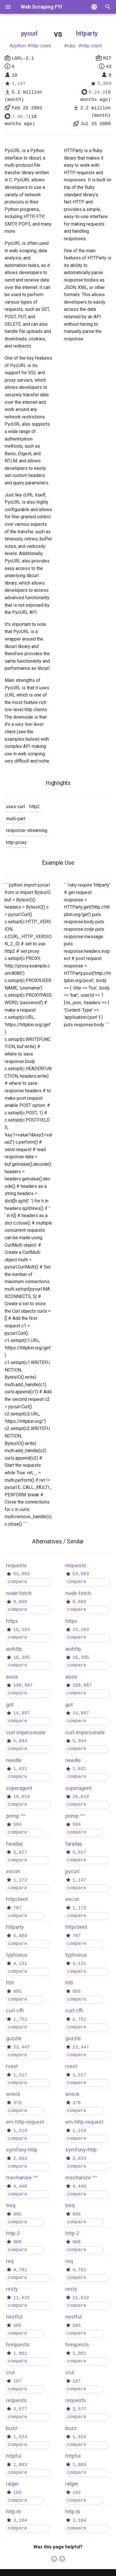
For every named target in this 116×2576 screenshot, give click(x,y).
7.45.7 (20, 117)
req (10, 2261)
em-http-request (25, 2122)
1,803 (20, 2465)
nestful (14, 2317)
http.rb (13, 2512)
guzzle (14, 2038)
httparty (87, 33)
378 (17, 2103)
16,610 (21, 1797)
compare (17, 1582)
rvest (12, 2066)
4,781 (20, 2270)
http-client (41, 46)
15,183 (21, 1630)
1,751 (20, 2019)
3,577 (20, 2409)
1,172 (20, 1880)
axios (12, 1677)
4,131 (20, 1964)
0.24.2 (97, 92)
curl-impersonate (25, 1732)
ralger (12, 2484)
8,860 (20, 1602)
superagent (19, 1788)
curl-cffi (15, 2010)
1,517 (20, 2075)
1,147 (19, 84)
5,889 (104, 84)
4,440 (20, 2186)
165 (17, 2493)
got (10, 1705)
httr (10, 1983)
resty (12, 2289)
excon (13, 1871)
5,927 (20, 1852)
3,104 (20, 2520)
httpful (13, 2456)
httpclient (17, 1899)
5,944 (20, 1741)
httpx (12, 1621)
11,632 (21, 2298)
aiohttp (14, 1649)
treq (10, 2205)
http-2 (13, 2233)
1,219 (20, 2131)
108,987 (23, 1685)
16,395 (21, 1657)
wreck (13, 2094)
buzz (12, 2428)
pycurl (29, 33)
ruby (71, 46)
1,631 (20, 1769)
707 (17, 1908)
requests (16, 1565)
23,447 (21, 2047)
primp (12, 1816)
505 (17, 2326)
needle (14, 1760)
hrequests (18, 2345)
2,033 (20, 2159)
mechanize (19, 2178)
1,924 (20, 2437)
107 (17, 2381)
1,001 (20, 2353)
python (19, 46)
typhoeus (17, 1955)
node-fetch (19, 1593)
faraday (14, 1844)
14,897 (21, 1713)
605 (17, 2214)
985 (17, 1992)
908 (17, 2242)
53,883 (21, 1574)
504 (17, 1825)
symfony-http (21, 2150)
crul (10, 2372)
